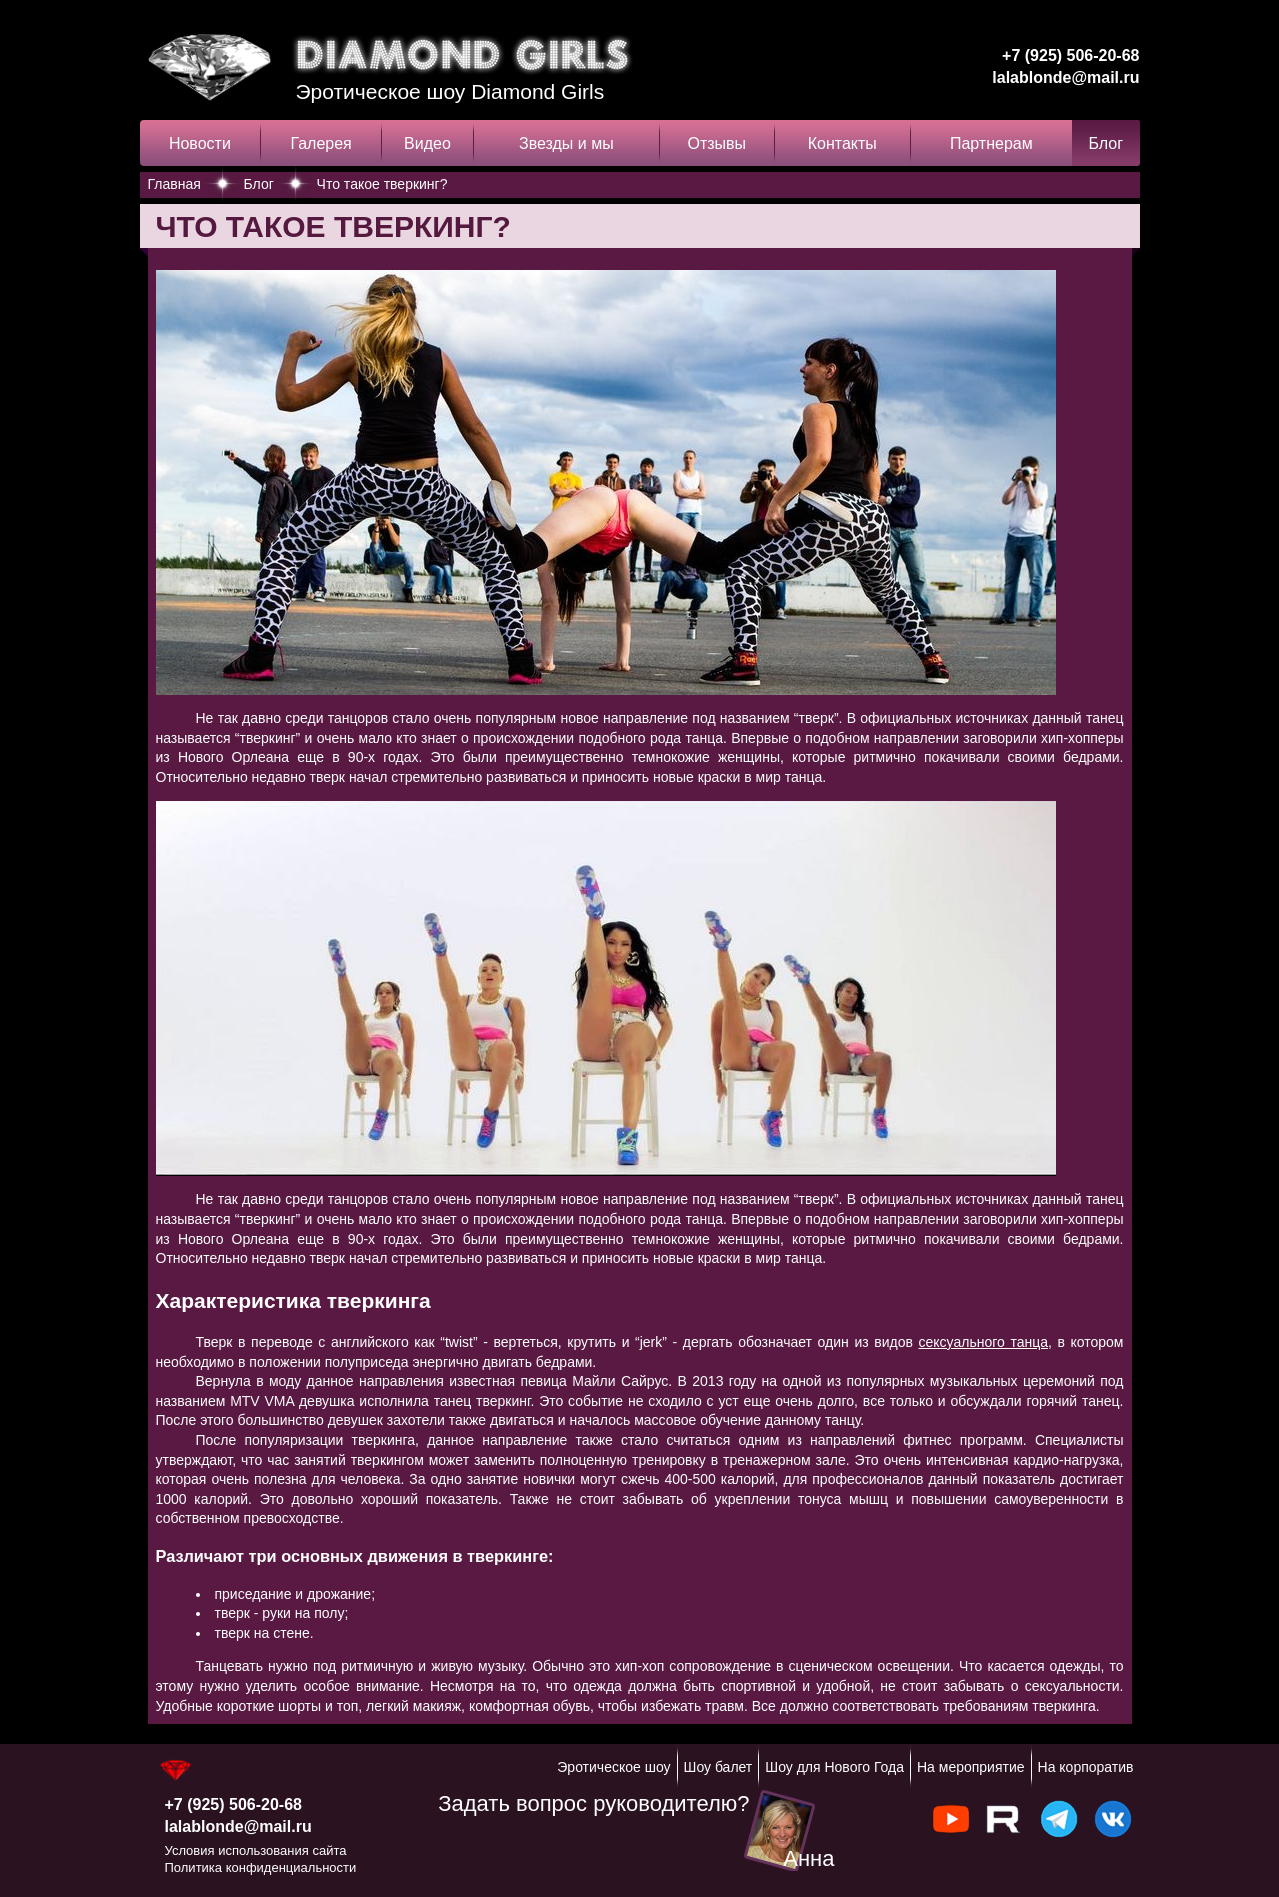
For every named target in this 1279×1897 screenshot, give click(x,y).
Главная (174, 184)
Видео (427, 143)
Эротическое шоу (613, 1767)
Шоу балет (718, 1767)
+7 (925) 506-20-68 (1070, 55)
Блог (1105, 143)
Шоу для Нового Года (834, 1767)
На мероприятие (971, 1767)
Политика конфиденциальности (261, 1867)
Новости (200, 143)
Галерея (320, 143)
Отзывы (716, 143)
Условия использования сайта (256, 1850)
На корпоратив (1086, 1767)
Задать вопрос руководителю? (593, 1803)
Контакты (842, 143)
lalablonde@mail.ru (1065, 77)
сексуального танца (983, 1342)
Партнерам (991, 143)
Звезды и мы (566, 143)
